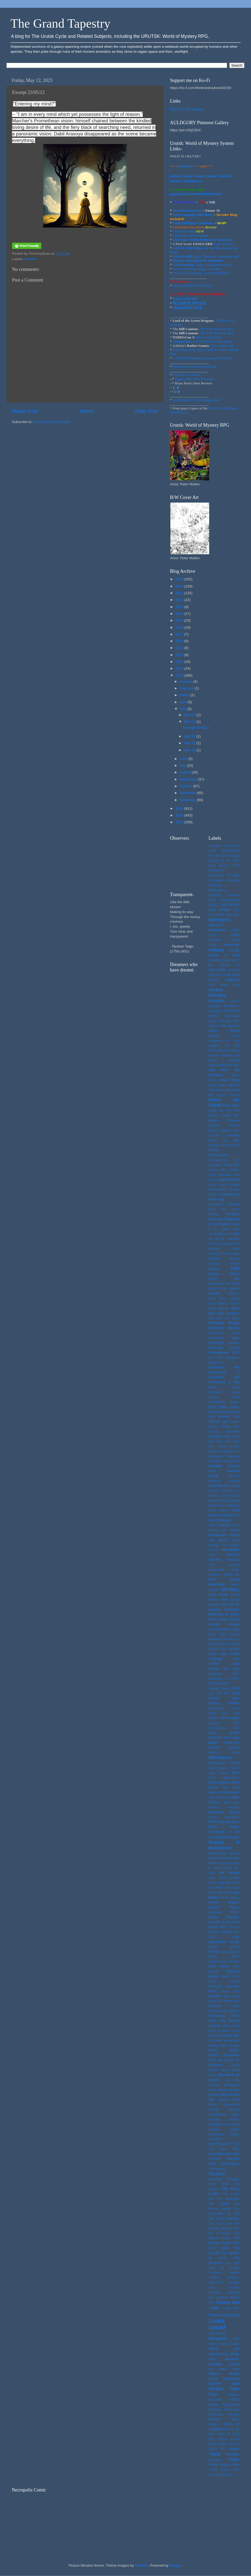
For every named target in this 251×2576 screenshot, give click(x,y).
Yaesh (214, 2454)
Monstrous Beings (224, 1812)
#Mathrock (215, 885)
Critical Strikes (219, 1224)
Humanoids (230, 1550)
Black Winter (217, 1085)
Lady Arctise (229, 1654)
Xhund (213, 2448)
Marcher (30, 259)
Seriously (214, 2035)
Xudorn (234, 2449)
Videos (235, 2343)
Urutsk (217, 2321)
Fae (236, 1382)
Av (227, 1040)
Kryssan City (231, 1639)
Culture (234, 1224)
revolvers (232, 1986)
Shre (212, 2060)
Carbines (214, 1135)
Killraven (214, 1629)
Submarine (215, 2138)
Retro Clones (224, 1981)
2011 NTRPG (219, 910)
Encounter (216, 1348)
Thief (212, 2267)
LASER (214, 1664)
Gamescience (230, 1461)
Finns (223, 1412)
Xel (237, 2444)
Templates (232, 2179)
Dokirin (214, 1274)
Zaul (211, 2474)
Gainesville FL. (229, 1451)
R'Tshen (214, 1952)
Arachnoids (232, 1015)
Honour (213, 1549)
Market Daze (224, 1752)
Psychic (226, 1932)
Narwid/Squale (218, 1853)
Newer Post (24, 411)
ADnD (235, 935)
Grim (221, 1505)
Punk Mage (224, 1937)
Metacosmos (231, 1777)
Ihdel (212, 1554)
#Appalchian (216, 870)
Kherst (234, 1619)
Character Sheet (184, 231)
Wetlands (233, 2394)
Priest (235, 1922)
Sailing (224, 2010)
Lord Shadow (229, 1718)
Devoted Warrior (224, 1263)
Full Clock (216, 1441)
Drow (223, 1288)
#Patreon (233, 895)
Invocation (232, 1559)
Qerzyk (234, 1942)
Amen (212, 984)
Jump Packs (218, 1594)
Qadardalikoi (217, 1942)
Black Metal (229, 1080)
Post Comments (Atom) (51, 422)
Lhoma (234, 1688)
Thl (222, 2267)
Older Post (146, 411)
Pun (236, 1932)
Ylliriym (213, 2464)
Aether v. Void (224, 955)
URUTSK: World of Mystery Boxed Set (202, 240)
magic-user (231, 1742)
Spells (212, 2104)
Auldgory (214, 1035)
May (183, 709)
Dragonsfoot (216, 1283)
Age (227, 960)
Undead (214, 2315)
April (184, 702)
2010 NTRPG (229, 905)
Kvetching (233, 1643)
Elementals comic (224, 1332)
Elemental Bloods (224, 1323)
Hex (223, 1530)
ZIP (223, 2474)
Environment (219, 1353)
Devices (234, 1258)
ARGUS (214, 1025)
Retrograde (216, 1986)
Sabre (235, 2005)
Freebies (215, 1436)
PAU (211, 1887)
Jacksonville (216, 1569)
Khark (213, 1619)
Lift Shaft (231, 1693)
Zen (217, 2474)
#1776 (235, 865)
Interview (215, 1559)
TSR (211, 2302)
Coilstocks (224, 1174)
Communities (217, 1189)
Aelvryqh (233, 950)
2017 (179, 634)
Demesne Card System (224, 1253)
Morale (213, 1817)
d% (231, 1233)
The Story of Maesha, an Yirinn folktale (201, 273)
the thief (232, 2262)
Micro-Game (230, 1792)
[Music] (223, 865)
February (187, 688)
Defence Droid (224, 1248)
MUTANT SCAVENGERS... (193, 286)
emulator (233, 1342)
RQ (220, 2000)
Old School (229, 1873)
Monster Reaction (224, 1807)
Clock (212, 1174)
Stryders (234, 2134)
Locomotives (217, 1708)
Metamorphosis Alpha (224, 1782)
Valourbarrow (217, 2333)
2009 (179, 579)
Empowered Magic (224, 1337)
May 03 (190, 715)
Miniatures (215, 1802)
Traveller (233, 2287)
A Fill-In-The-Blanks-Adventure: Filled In (202, 358)
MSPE (213, 1822)
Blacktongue (216, 1090)
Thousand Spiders (224, 2272)
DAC (212, 1243)
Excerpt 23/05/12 (196, 728)
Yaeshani (232, 2454)
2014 (179, 614)
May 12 (190, 722)
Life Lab (215, 1693)
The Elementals (228, 2198)
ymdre (235, 2464)
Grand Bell (215, 1500)
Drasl (236, 1283)
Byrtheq (213, 1130)
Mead (212, 1777)
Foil (237, 1426)
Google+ (214, 1490)
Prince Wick (218, 1927)
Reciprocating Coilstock (224, 1961)
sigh (220, 2060)
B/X (227, 1045)
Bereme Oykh (230, 1065)
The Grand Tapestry (60, 23)
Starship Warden (224, 2119)
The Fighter (219, 2203)
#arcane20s (216, 875)
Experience (216, 1362)
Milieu (235, 1797)
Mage (235, 1737)
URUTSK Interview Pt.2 (216, 333)
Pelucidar (223, 1892)
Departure (215, 1258)
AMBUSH (232, 980)
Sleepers (214, 2084)
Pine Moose (230, 1897)
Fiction (235, 1402)
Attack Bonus (224, 1031)
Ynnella (213, 2469)
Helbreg (224, 1525)
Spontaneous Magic (224, 2114)
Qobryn (234, 1946)
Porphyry (232, 1917)
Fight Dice (218, 1407)
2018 (179, 641)
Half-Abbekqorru (220, 1520)
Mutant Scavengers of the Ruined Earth (224, 1832)
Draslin (213, 1288)
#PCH (212, 900)
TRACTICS (216, 2282)
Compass (233, 1189)
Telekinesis (216, 2179)
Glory (226, 1485)
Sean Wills (217, 2021)
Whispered (215, 2399)
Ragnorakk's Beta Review (193, 379)
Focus (226, 1426)
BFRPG (225, 1070)
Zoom (230, 2474)
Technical (214, 2158)
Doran (235, 1274)
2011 (179, 593)
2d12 (236, 909)
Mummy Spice (229, 1822)
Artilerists (233, 1025)
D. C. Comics (219, 1229)
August (186, 772)
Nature (235, 1853)
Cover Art (217, 1209)
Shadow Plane (218, 2045)
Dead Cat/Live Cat (227, 1243)
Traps (212, 2287)
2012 (179, 600)
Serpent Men (230, 2035)
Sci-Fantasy (217, 2016)
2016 (179, 627)
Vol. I (226, 2354)
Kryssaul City (217, 1643)
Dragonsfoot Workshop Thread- (195, 366)
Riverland (215, 1996)
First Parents (219, 1416)
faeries (213, 1387)
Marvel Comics (229, 1767)
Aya (237, 1040)
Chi (237, 1159)
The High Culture (220, 2223)
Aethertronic (216, 960)
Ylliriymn (224, 2464)
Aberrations (218, 930)
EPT (235, 1353)
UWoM (217, 2327)
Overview (185, 166)
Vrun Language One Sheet (192, 215)
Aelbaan (216, 949)
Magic (213, 1742)
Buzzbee (214, 1125)
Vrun (234, 2353)
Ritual (213, 1991)
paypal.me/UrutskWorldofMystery (196, 194)
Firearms (233, 1412)
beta (212, 1070)
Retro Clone (230, 1976)
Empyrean (216, 1343)
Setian (218, 2040)
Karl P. (234, 1604)
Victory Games (219, 2343)
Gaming (215, 1466)
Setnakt (228, 2040)
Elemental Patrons (224, 1328)
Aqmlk (213, 1016)
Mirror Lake (231, 1802)
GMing (235, 1485)
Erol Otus (216, 1357)
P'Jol (236, 1882)
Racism (225, 1951)
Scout (235, 2016)
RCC (235, 1956)
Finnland (214, 1412)
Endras (234, 1347)
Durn (235, 1308)
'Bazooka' (215, 845)
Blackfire (234, 1085)
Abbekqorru (220, 919)
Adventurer (231, 945)
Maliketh (141, 2565)
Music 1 (216, 1827)
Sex (236, 2040)
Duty (211, 1318)
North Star (225, 1863)
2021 (179, 662)
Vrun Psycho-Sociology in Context (197, 269)
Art (223, 1026)
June (184, 759)
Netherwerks (225, 1858)
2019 (179, 648)
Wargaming (231, 2379)
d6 (210, 1238)
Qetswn (213, 1946)
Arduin (213, 1020)
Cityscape (215, 1164)
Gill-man (234, 1480)
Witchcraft (215, 2409)
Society (234, 2089)
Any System (231, 1010)
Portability (215, 1922)
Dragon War (224, 1278)
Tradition (233, 2282)
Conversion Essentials (224, 1204)
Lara (236, 1658)
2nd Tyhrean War (220, 914)
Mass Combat (219, 1772)
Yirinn (234, 2459)
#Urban (213, 905)
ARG (236, 1020)
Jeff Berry (230, 1589)
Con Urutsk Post (221, 346)
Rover (212, 2000)
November (188, 793)
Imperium (232, 1555)
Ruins (227, 2001)
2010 (179, 586)
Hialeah (234, 1530)
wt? (231, 2444)
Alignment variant (220, 974)
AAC (236, 914)
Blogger (175, 2565)
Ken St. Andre (228, 1614)
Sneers (223, 2090)
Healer (213, 1525)
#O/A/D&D (215, 895)
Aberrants (216, 925)
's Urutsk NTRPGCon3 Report (203, 341)
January (186, 681)
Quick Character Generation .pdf (206, 256)
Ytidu (236, 2469)
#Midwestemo (217, 890)
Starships (215, 2124)
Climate (234, 1169)
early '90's (223, 1318)
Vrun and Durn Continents (193, 223)
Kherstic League (224, 1624)
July (183, 765)
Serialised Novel (228, 2030)
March (185, 695)
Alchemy (234, 969)
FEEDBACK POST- (187, 375)
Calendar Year (229, 1130)
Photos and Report (209, 337)
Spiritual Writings (224, 2109)
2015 (179, 620)
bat (237, 1055)
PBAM (219, 1887)
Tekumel (216, 2173)
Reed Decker (219, 1966)
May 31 (190, 750)
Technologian (229, 2164)
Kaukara (214, 1609)
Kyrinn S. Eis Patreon (186, 109)
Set (211, 2040)
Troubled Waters (227, 2297)
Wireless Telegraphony (224, 2404)
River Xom (230, 1991)
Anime (235, 1001)
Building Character (224, 1120)
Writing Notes (218, 2444)
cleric (223, 1169)
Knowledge (216, 1639)
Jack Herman (224, 1564)
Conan (213, 1194)
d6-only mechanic (227, 1238)
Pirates (214, 1902)
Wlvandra (215, 2419)
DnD (235, 1268)
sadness (214, 2010)
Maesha (234, 1732)
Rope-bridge (231, 1996)
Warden (213, 2378)
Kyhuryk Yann (218, 1648)
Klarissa (234, 1634)
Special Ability (229, 2099)
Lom (225, 1713)
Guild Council (218, 1510)
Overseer (224, 1883)
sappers (234, 2010)
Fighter (234, 1407)
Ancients (217, 1000)
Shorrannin (231, 2055)
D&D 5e (223, 1233)
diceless (214, 1269)
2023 (179, 675)
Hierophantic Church (224, 1535)
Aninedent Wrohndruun (224, 1005)
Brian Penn (231, 1105)
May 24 (190, 736)
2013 (179, 607)
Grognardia (232, 1505)
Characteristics (218, 1159)
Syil (237, 2143)
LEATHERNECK (219, 1683)
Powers (226, 1922)
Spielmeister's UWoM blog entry (196, 400)
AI (238, 965)
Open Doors (218, 1877)
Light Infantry (224, 244)
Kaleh (223, 1604)
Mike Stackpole (219, 1797)
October (186, 786)
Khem (223, 1619)
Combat (234, 1184)
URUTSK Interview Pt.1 (216, 329)
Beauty (213, 1060)
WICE (235, 2399)
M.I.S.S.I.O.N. (217, 1728)
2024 (179, 808)
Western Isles (224, 2384)
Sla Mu (232, 2080)
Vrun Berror (218, 2369)
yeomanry (215, 2459)
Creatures (231, 1219)
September (189, 779)
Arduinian (225, 1020)
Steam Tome (231, 2124)
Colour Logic (218, 1184)
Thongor (234, 2267)
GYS (236, 1515)
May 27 (190, 743)
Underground (230, 2315)
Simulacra (216, 2065)
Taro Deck (218, 2148)
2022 (179, 668)
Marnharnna (220, 1757)
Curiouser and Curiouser (190, 235)
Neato (212, 1858)
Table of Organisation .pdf (213, 265)
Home (86, 411)
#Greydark (232, 880)
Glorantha (216, 1486)
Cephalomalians (219, 1154)
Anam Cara (230, 984)
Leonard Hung (218, 1688)
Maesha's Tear (219, 1737)
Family (235, 1387)
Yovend (225, 2469)
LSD (236, 1723)
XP (223, 2449)
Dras (228, 1283)
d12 (236, 1234)
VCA (236, 2339)
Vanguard (218, 2338)
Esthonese (232, 1357)
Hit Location (230, 1545)
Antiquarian (216, 1010)
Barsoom (227, 1055)
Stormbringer (217, 2134)
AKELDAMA (217, 970)
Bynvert (234, 1125)
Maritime (234, 1747)
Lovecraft (214, 1723)
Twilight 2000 (230, 2308)
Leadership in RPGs (224, 1678)
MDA (235, 1773)
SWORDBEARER (220, 2143)
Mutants (233, 1837)
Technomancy (217, 2168)
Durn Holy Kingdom (224, 1313)
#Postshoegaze (229, 900)
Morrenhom (232, 1817)
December (188, 800)
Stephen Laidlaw (224, 2129)
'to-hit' (212, 850)
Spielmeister (231, 2104)
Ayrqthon (214, 1045)
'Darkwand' (232, 845)
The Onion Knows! (187, 210)
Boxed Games (228, 1094)
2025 (179, 815)
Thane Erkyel (219, 2183)
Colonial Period (228, 1180)
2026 (179, 822)
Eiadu (235, 1318)
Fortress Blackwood (224, 1431)
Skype (212, 2075)
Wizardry (233, 2414)
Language (216, 1659)
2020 (179, 655)
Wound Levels (228, 2439)
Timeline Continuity (224, 2277)
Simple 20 (232, 2060)
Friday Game (230, 1436)
